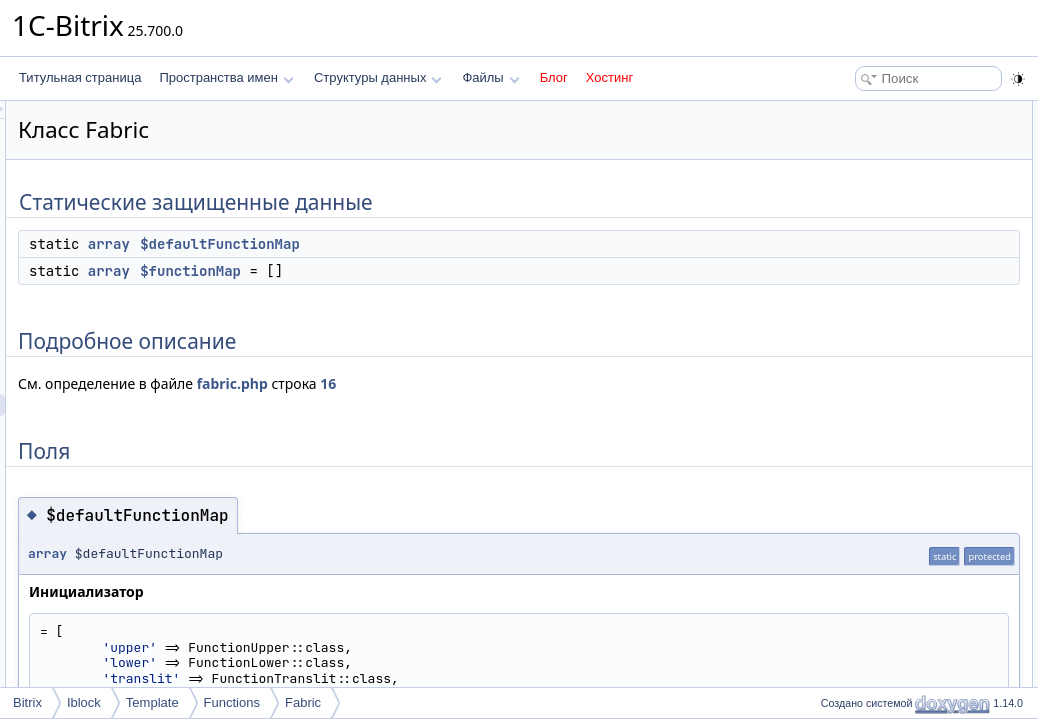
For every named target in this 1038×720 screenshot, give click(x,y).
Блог (554, 77)
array (359, 244)
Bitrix (27, 702)
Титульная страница (80, 77)
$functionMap (440, 271)
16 (578, 383)
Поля (829, 200)
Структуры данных (378, 77)
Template (152, 702)
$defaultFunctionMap (470, 244)
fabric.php (482, 383)
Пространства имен (226, 77)
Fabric (303, 702)
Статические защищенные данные (911, 112)
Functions (232, 702)
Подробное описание (874, 178)
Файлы (490, 77)
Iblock (84, 702)
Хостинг (609, 77)
